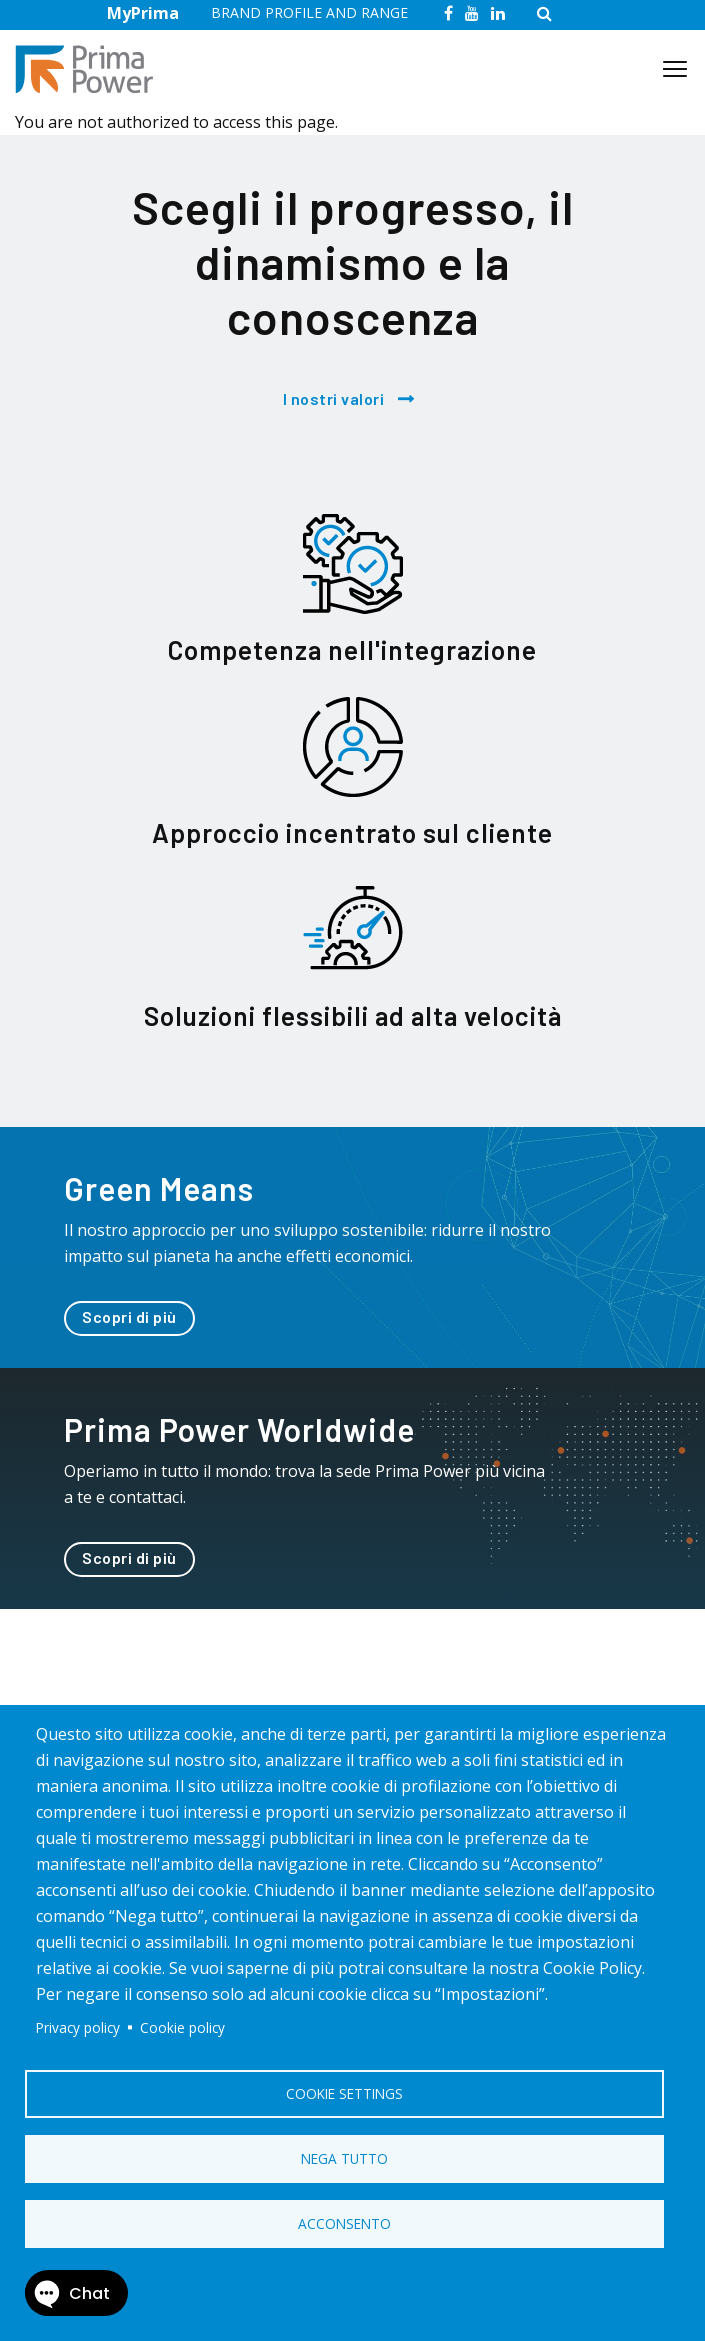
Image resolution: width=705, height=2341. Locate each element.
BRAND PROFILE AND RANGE (309, 12)
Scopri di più (129, 1316)
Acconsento (344, 2223)
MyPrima (143, 13)
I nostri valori (334, 398)
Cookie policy (182, 2027)
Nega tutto (344, 2158)
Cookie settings (344, 2093)
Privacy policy (78, 2027)
